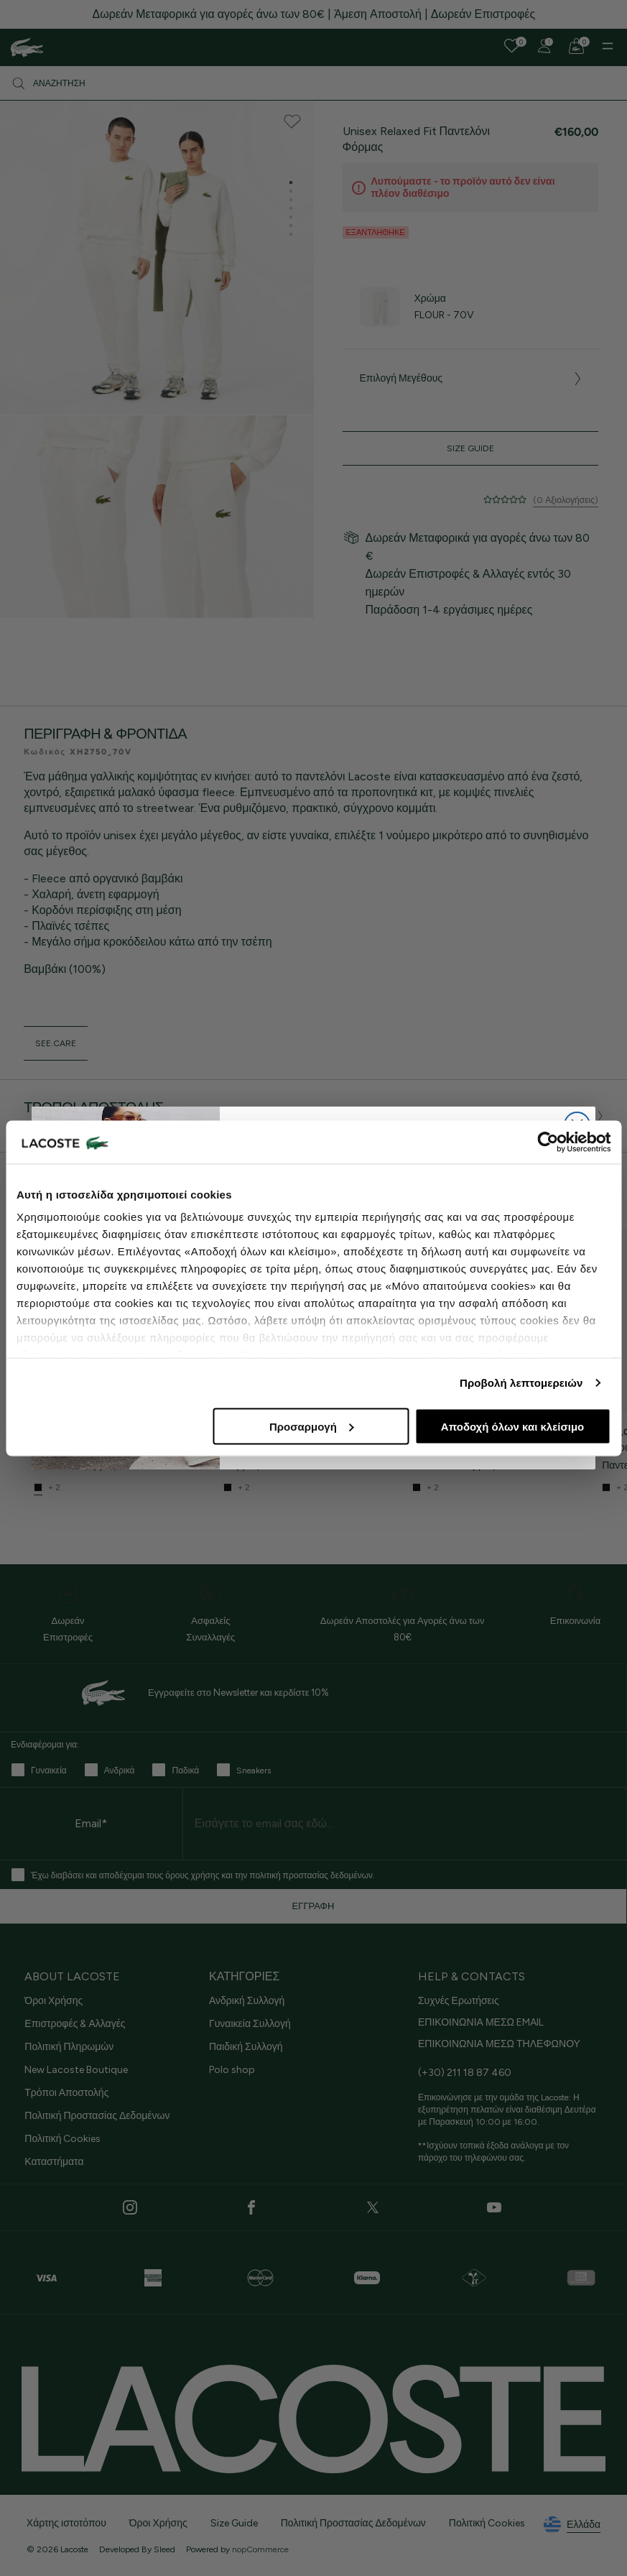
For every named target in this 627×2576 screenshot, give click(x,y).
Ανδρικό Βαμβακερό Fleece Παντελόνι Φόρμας (306, 1456)
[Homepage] (27, 47)
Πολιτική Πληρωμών (68, 2047)
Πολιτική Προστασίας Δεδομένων (96, 2116)
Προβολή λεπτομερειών (521, 1383)
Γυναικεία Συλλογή (250, 2024)
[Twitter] (372, 2207)
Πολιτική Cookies (62, 2139)
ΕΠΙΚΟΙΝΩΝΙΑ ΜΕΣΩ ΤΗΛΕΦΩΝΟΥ (499, 2044)
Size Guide (470, 448)
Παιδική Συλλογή (246, 2047)
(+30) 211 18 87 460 (464, 2073)
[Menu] (607, 46)
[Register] (544, 46)
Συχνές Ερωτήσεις (458, 2001)
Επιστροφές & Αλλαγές (74, 2024)
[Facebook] (251, 2207)
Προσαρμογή (311, 1426)
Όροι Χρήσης (53, 2001)
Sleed (164, 2549)
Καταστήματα (53, 2162)
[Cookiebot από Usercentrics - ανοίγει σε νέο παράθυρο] (547, 1142)
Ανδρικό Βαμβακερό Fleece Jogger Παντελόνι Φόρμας (110, 1456)
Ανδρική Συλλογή (246, 2001)
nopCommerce (260, 2549)
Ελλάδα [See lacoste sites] (572, 2525)
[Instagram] (130, 2207)
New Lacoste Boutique (76, 2070)
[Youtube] (494, 2207)
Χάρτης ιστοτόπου (66, 2523)
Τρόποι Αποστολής (66, 2093)
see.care (55, 1043)
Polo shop (232, 2070)
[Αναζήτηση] (313, 83)
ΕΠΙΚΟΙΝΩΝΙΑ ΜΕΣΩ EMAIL (481, 2022)
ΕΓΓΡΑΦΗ (313, 1906)
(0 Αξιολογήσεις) (565, 500)
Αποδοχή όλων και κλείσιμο (512, 1426)
